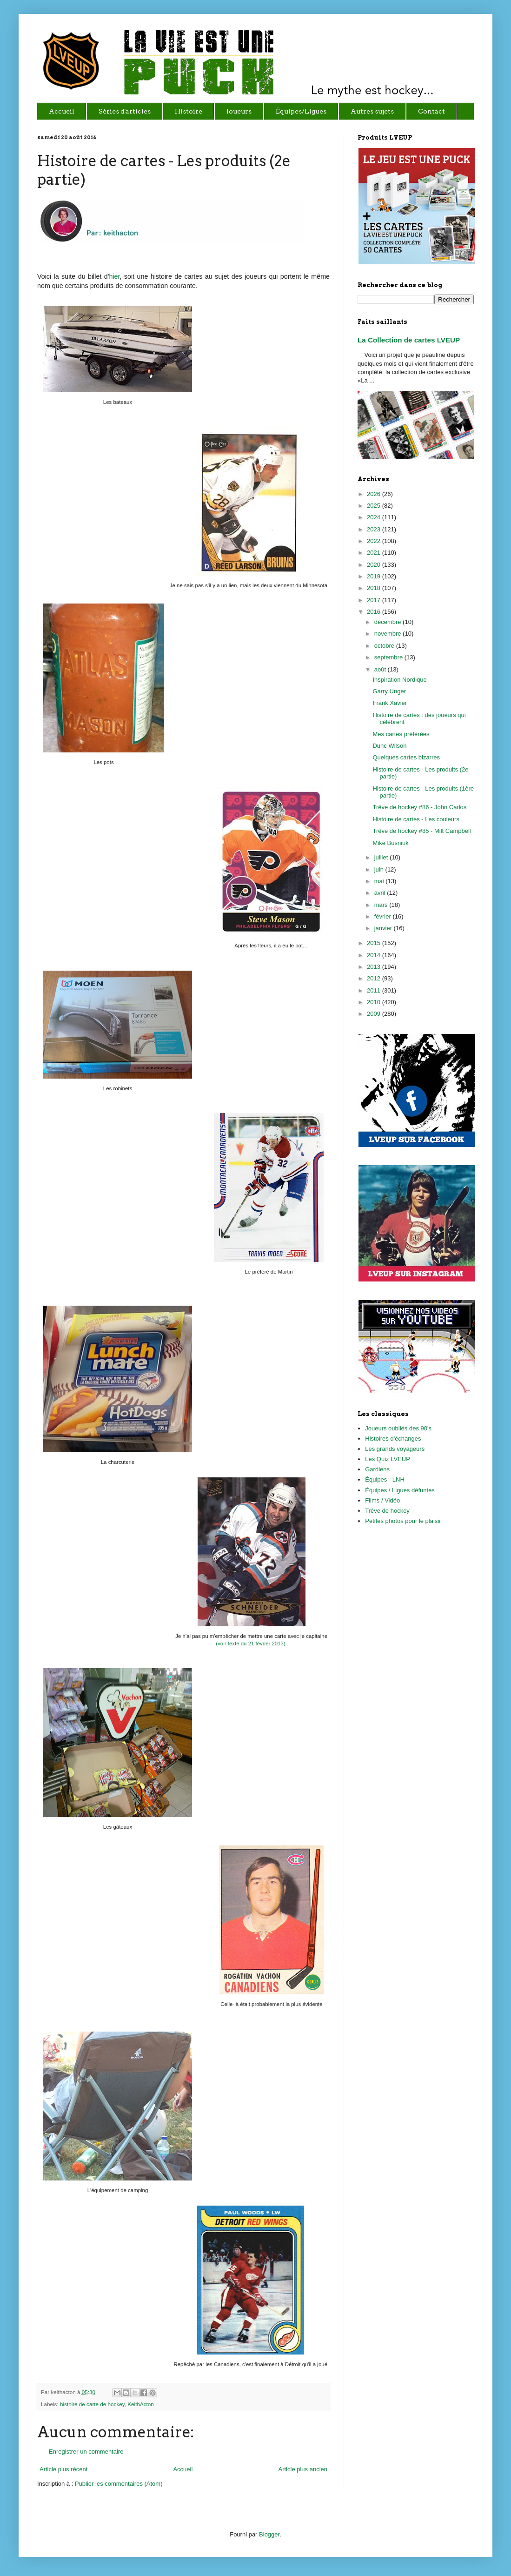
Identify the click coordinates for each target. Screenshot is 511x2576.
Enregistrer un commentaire (86, 2451)
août (381, 669)
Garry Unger (389, 691)
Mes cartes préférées (400, 734)
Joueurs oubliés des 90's (398, 1428)
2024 (374, 517)
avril (380, 892)
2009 (374, 1013)
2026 (374, 493)
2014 (374, 955)
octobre (385, 645)
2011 (374, 990)
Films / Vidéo (382, 1500)
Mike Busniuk (390, 842)
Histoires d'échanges (393, 1438)
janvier (384, 928)
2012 (374, 978)
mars (382, 904)
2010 (374, 1002)
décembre (388, 621)
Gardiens (377, 1469)
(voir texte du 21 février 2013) (250, 1643)
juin (379, 869)
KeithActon (140, 2404)
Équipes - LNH (385, 1479)
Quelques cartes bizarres (406, 757)
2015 (374, 942)
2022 (374, 540)
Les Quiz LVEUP (387, 1459)
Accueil (182, 2469)
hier (114, 276)
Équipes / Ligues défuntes (400, 1490)
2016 (374, 611)
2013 (374, 966)
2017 (374, 600)
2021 (374, 552)
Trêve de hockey (387, 1510)
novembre (388, 633)
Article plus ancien (303, 2469)
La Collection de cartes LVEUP (409, 340)
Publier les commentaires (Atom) (119, 2483)
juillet (382, 857)
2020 (374, 564)
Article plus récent (63, 2469)
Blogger (269, 2534)
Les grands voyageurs (395, 1448)
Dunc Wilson (389, 745)
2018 (374, 587)
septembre (389, 657)
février (383, 916)
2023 (374, 529)
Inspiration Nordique (399, 679)
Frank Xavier (389, 702)
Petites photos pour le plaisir (403, 1520)
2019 (374, 576)
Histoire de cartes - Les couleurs (415, 819)
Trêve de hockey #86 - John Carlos (419, 807)
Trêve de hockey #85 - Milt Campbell (421, 830)
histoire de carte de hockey (92, 2404)
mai (380, 881)
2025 (374, 505)
